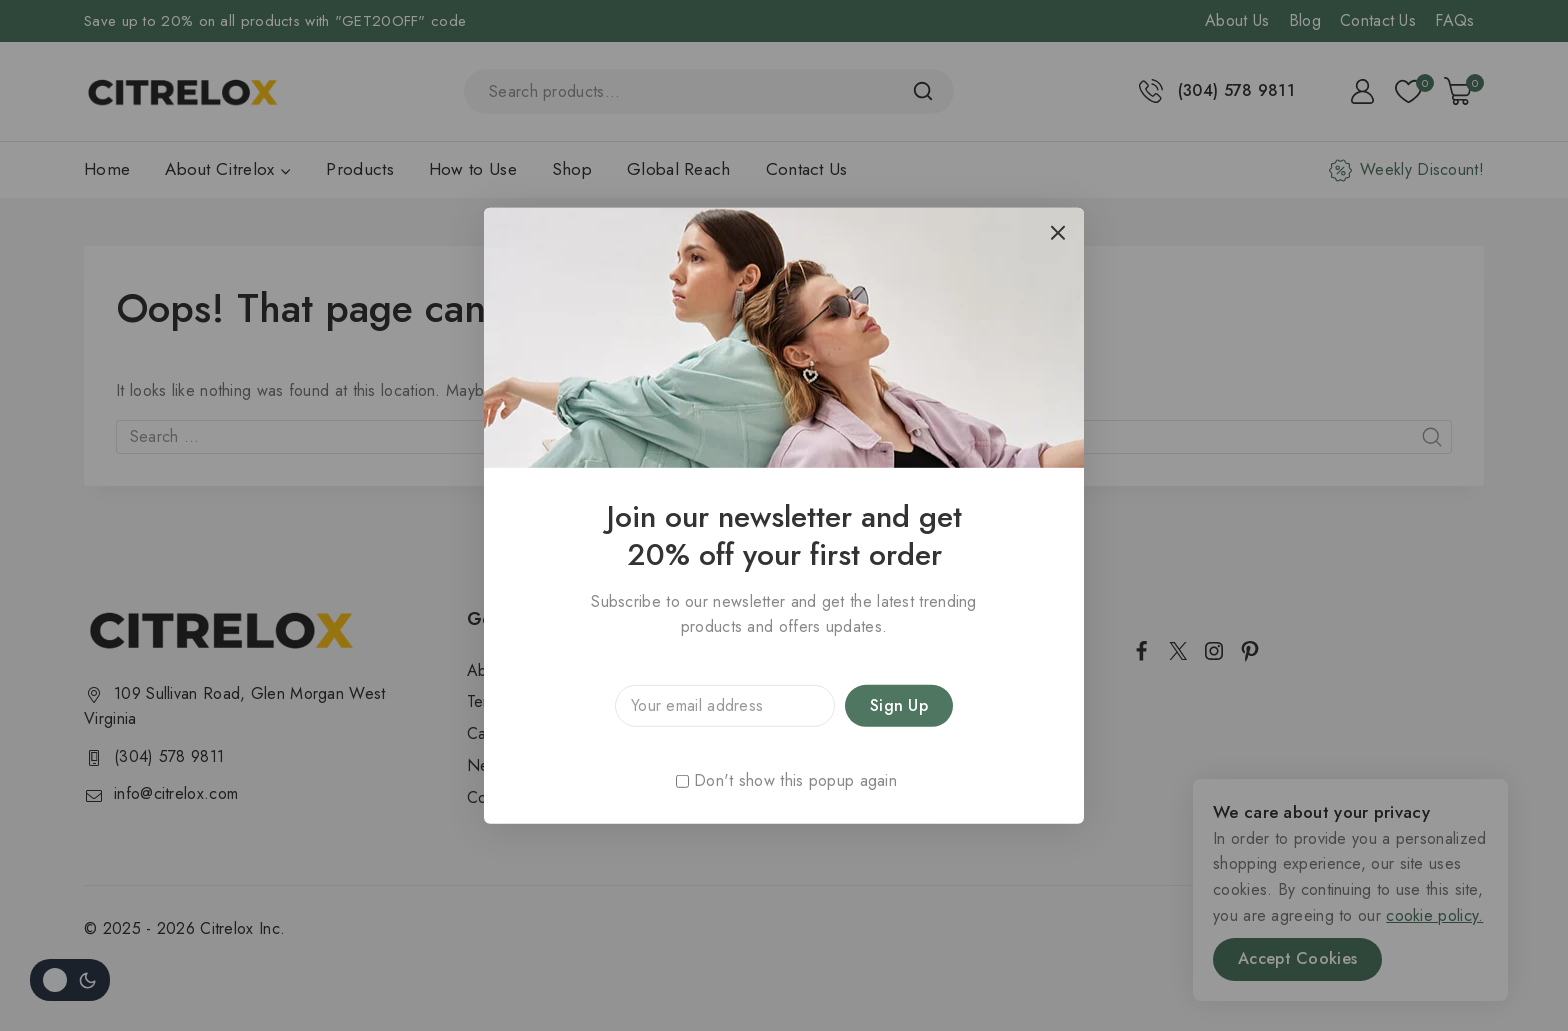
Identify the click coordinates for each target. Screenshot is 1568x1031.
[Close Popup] (1058, 232)
